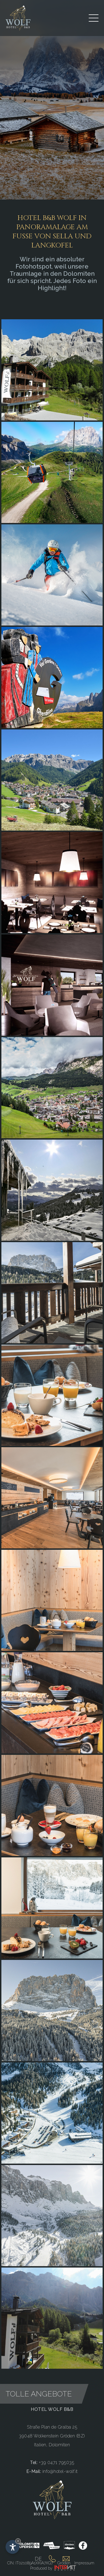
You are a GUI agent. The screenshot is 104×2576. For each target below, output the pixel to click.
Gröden (63, 2563)
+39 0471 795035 (56, 2462)
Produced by (53, 2568)
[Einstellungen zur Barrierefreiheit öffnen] (12, 2547)
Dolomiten (59, 2444)
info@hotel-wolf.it (60, 2471)
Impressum (84, 2563)
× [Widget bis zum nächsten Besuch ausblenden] (18, 2541)
